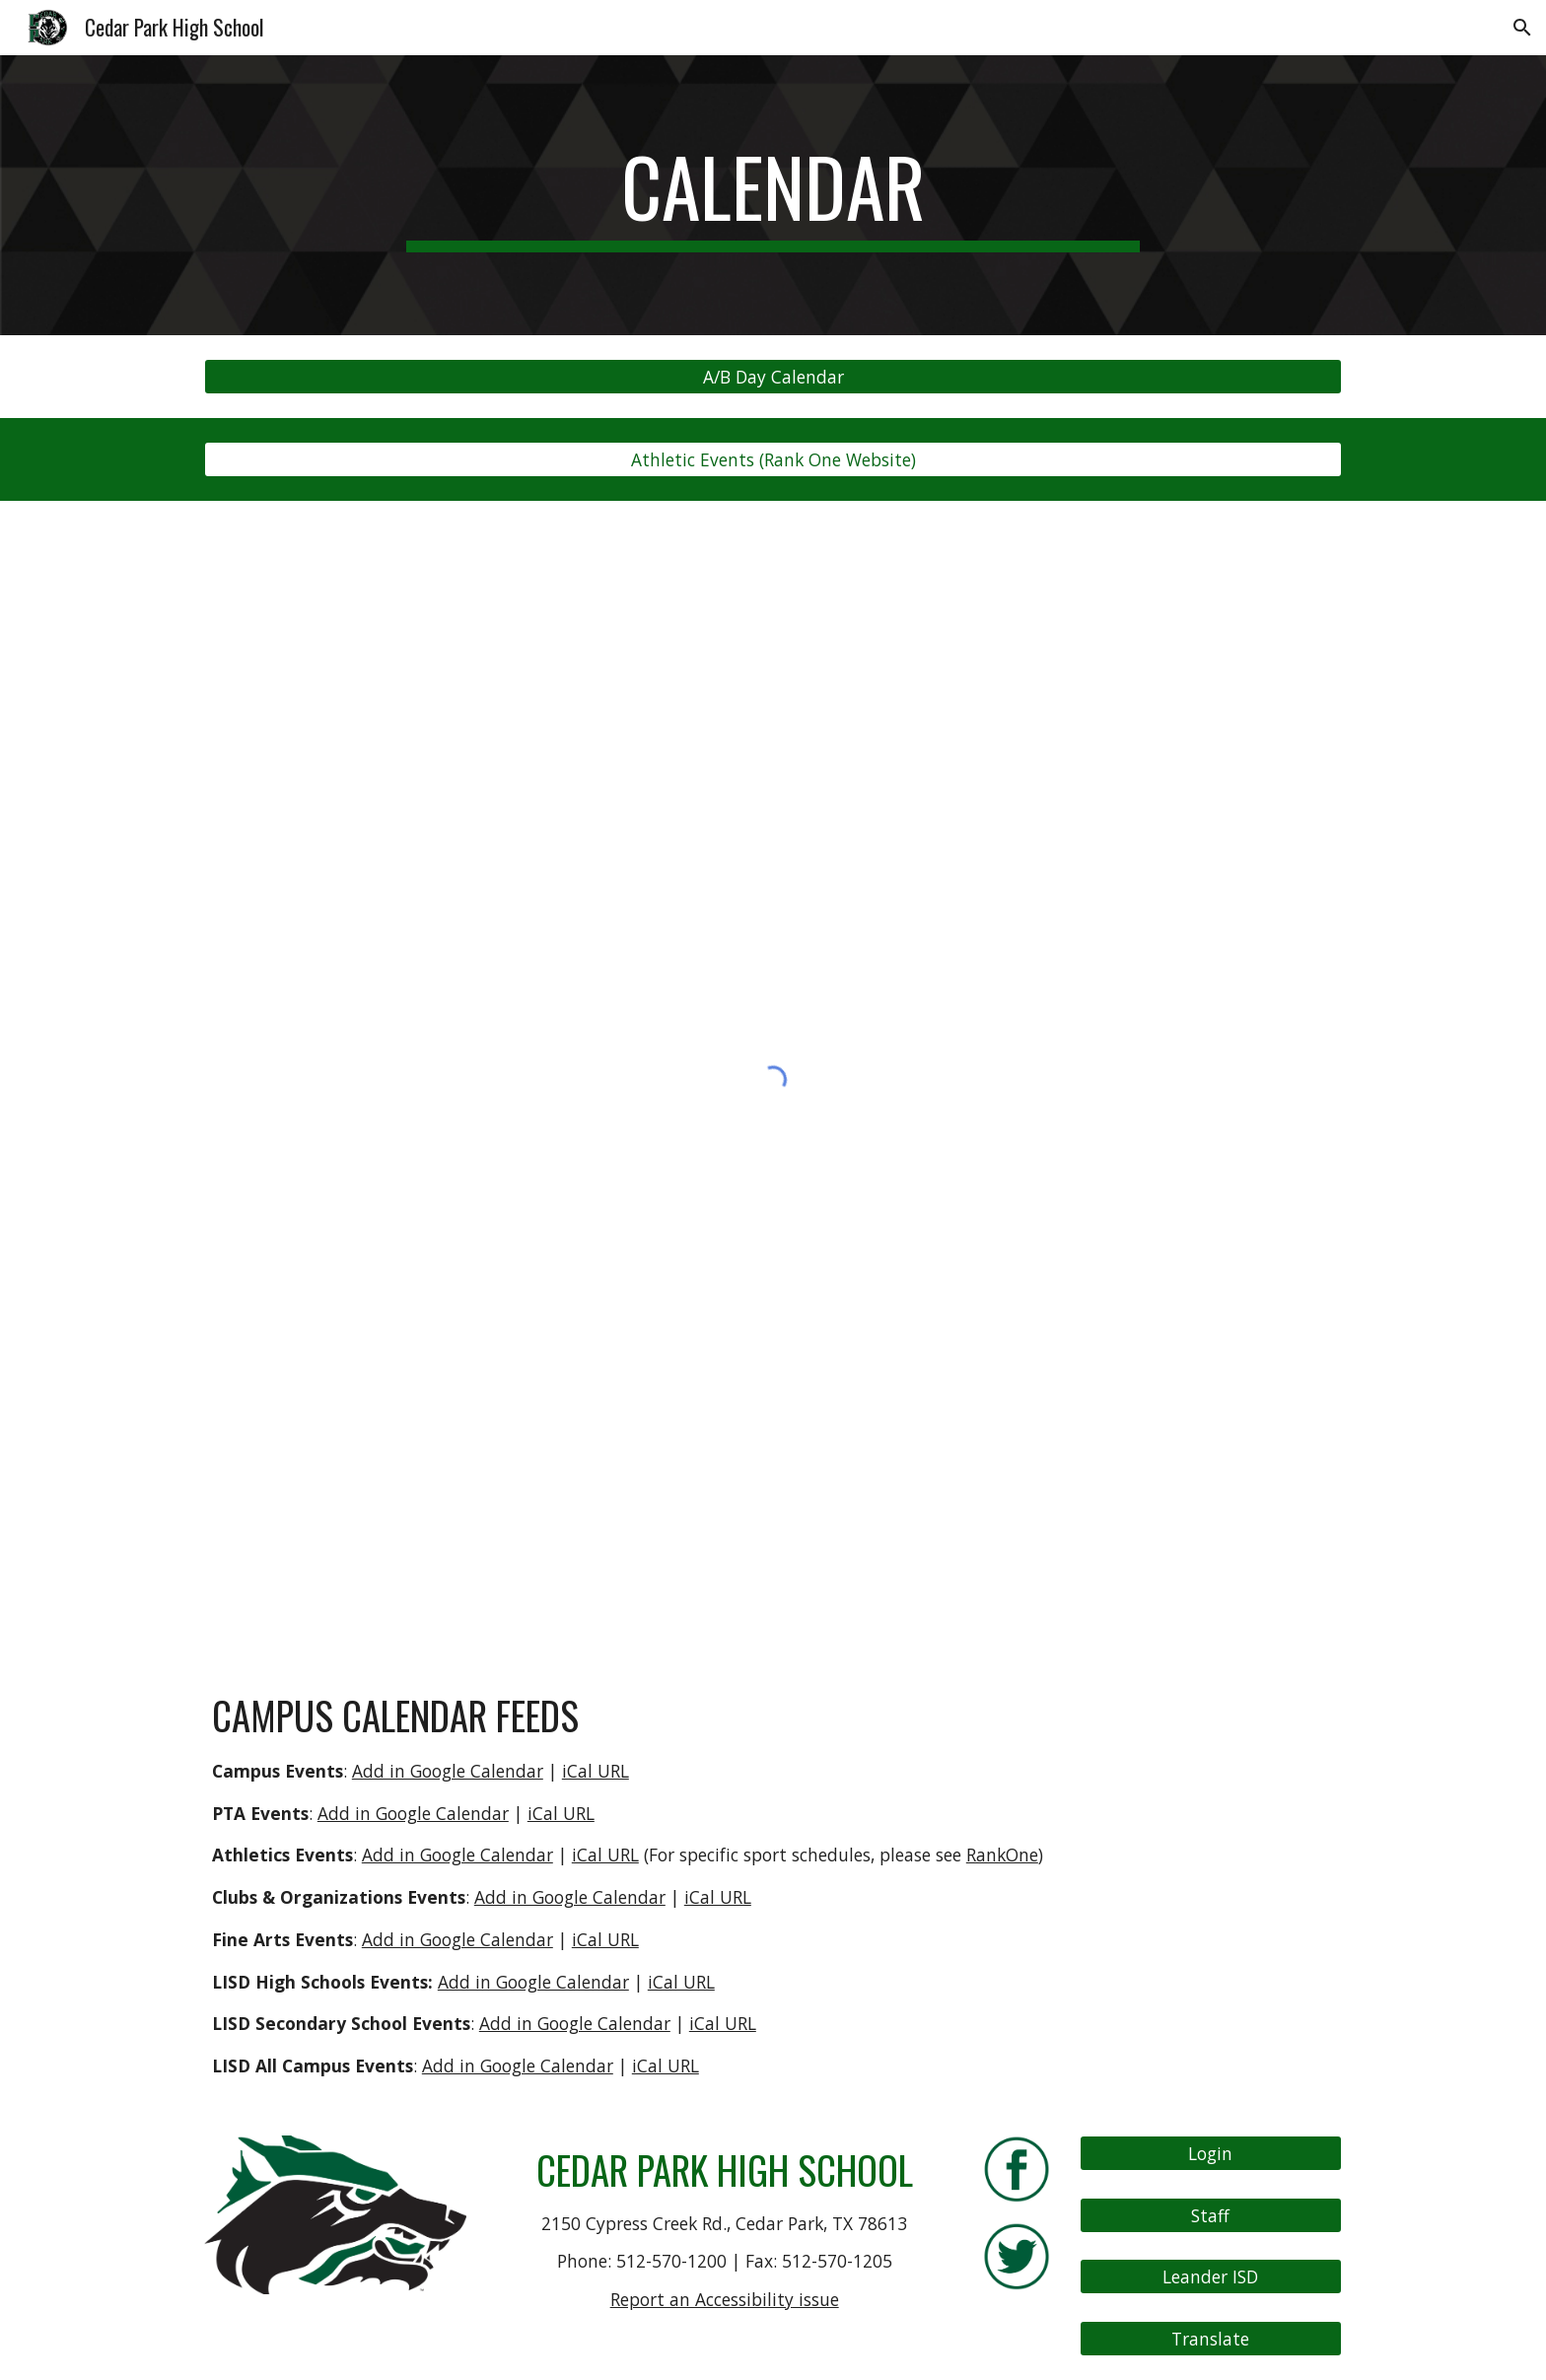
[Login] (1211, 2154)
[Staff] (1211, 2215)
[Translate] (1211, 2339)
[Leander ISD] (1211, 2277)
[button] (1522, 27)
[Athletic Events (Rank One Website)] (773, 460)
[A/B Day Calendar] (773, 377)
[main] (773, 195)
